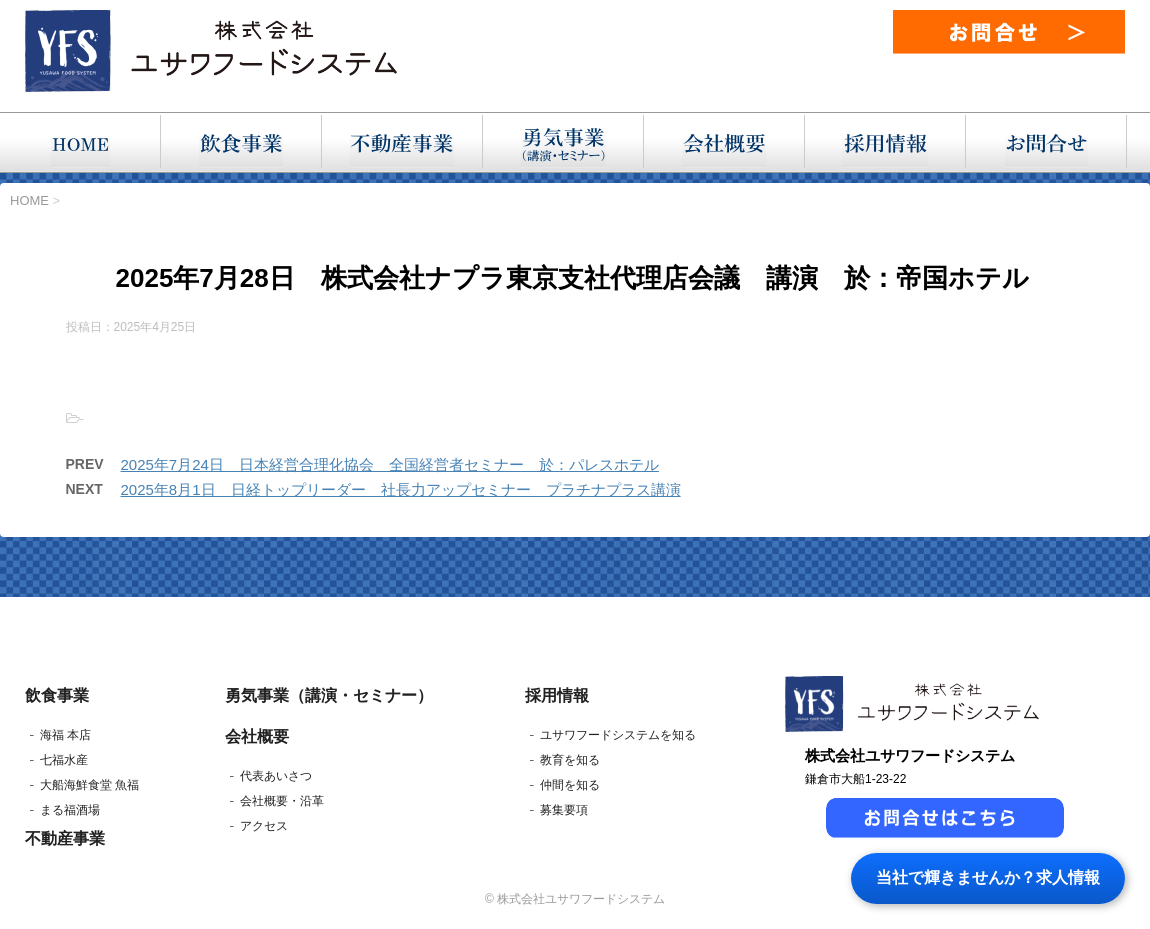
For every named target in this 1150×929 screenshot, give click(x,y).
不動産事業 (65, 838)
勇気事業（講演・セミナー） (329, 695)
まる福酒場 (70, 810)
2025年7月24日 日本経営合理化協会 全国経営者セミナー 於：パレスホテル (390, 464)
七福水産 (64, 760)
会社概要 (257, 736)
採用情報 (557, 695)
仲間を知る (570, 785)
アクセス (264, 826)
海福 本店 (65, 735)
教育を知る (570, 760)
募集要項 (564, 810)
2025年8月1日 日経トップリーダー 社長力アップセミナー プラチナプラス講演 (401, 489)
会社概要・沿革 (282, 801)
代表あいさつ (276, 776)
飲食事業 (57, 695)
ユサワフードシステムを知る (618, 735)
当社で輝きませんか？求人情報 (988, 877)
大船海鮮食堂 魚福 (89, 785)
